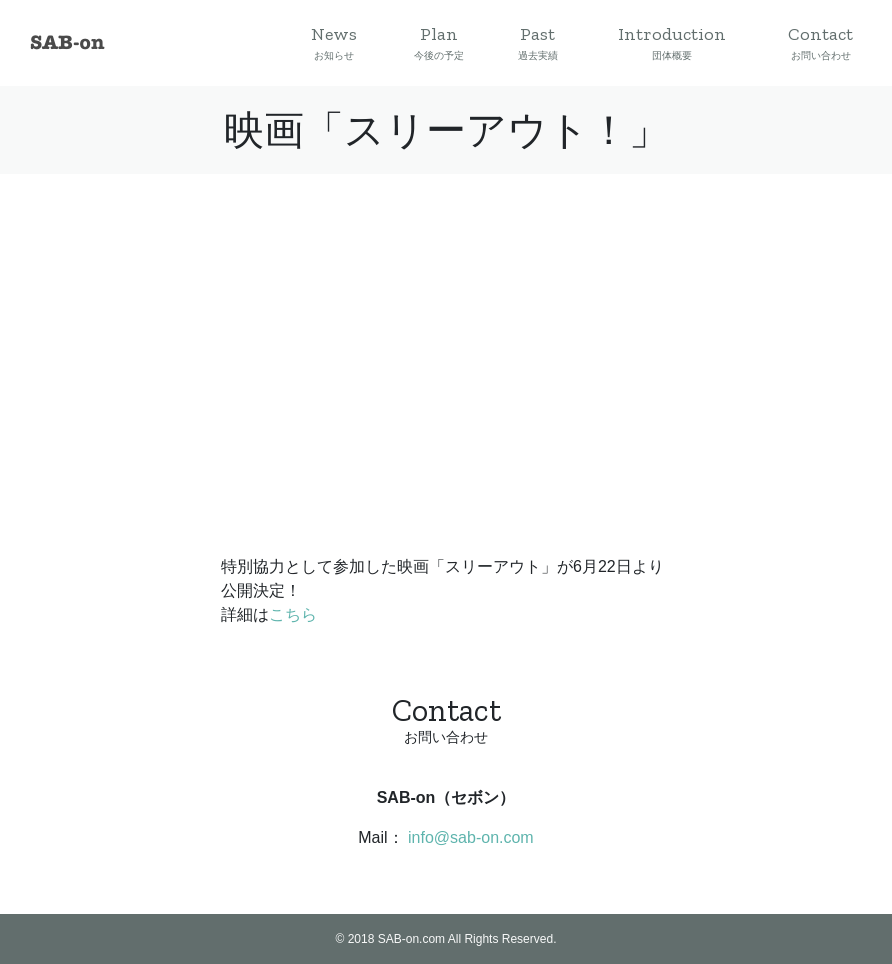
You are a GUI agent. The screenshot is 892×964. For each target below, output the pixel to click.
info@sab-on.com (471, 837)
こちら (293, 614)
